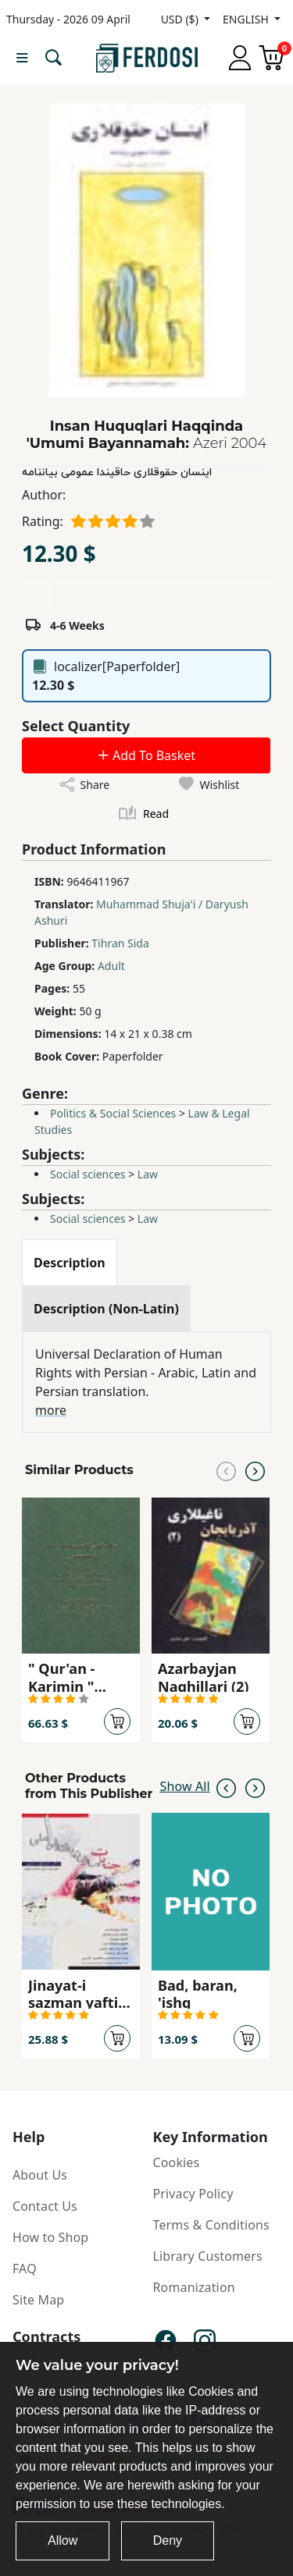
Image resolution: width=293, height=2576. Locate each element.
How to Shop (50, 2237)
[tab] (69, 1262)
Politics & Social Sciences (113, 1113)
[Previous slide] (226, 1470)
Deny (167, 2540)
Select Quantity (76, 725)
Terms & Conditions (211, 2224)
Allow (62, 2540)
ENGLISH (247, 19)
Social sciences (88, 1174)
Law (148, 1174)
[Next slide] (255, 1470)
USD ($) (181, 19)
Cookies (176, 2162)
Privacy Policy (193, 2193)
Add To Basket (146, 755)
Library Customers (208, 2256)
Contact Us (45, 2206)
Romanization (194, 2287)
